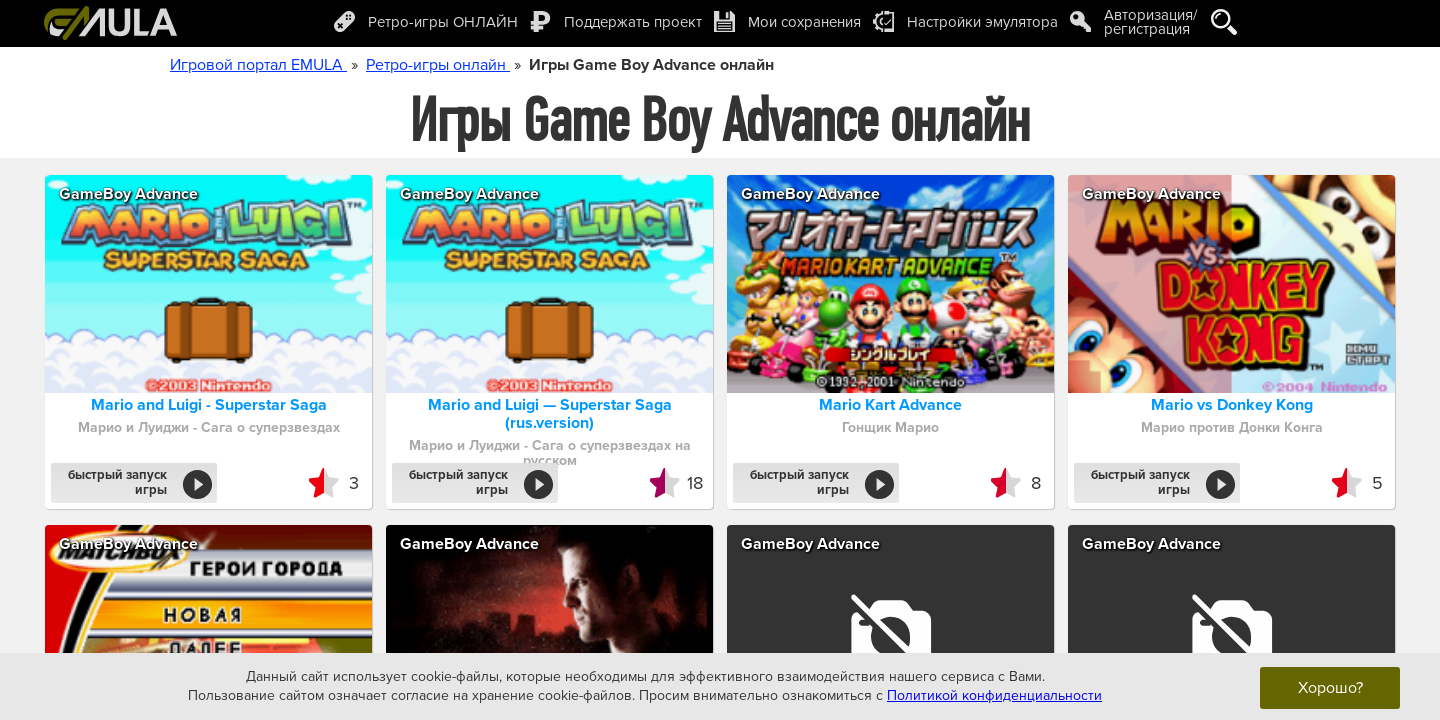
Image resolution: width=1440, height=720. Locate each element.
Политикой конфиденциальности (994, 695)
